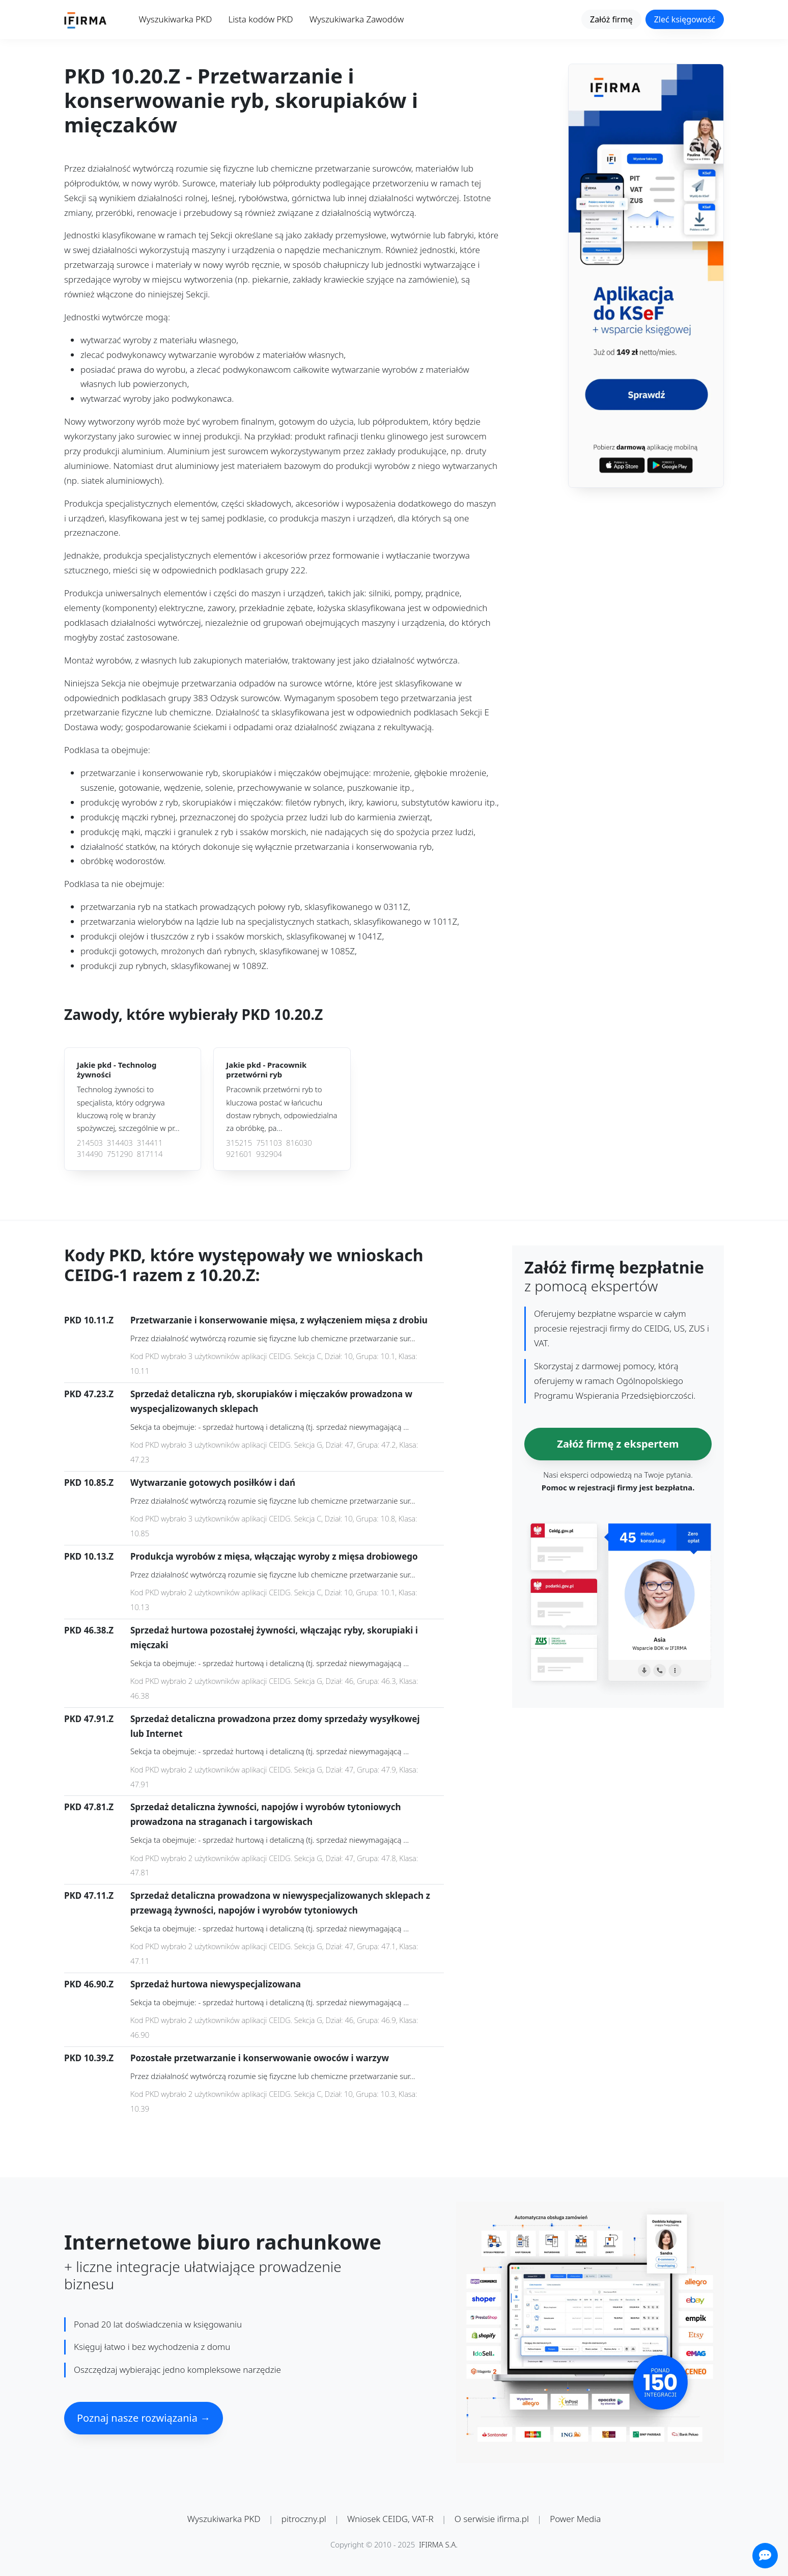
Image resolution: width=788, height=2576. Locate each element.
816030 (299, 1143)
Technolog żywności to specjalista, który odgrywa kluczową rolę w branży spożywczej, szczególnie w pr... (128, 1108)
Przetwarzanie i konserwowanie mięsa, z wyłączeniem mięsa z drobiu (279, 1320)
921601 (239, 1154)
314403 (120, 1143)
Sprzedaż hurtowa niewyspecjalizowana (215, 1984)
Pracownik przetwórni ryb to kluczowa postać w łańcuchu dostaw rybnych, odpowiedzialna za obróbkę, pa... (281, 1108)
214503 (90, 1143)
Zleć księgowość (684, 19)
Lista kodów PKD (260, 19)
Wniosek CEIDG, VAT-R (390, 2519)
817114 (150, 1154)
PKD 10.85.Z (89, 1482)
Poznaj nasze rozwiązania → (143, 2418)
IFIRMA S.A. (438, 2544)
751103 (269, 1143)
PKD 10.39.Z (89, 2058)
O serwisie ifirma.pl (492, 2519)
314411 (150, 1143)
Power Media (575, 2519)
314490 (90, 1154)
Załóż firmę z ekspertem (618, 1444)
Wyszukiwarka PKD (175, 19)
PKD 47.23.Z (89, 1394)
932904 (269, 1154)
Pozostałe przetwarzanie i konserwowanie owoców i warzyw (259, 2058)
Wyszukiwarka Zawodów (356, 19)
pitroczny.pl (304, 2519)
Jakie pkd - (116, 1069)
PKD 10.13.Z (89, 1556)
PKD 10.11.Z (89, 1320)
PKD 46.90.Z (89, 1984)
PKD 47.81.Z (89, 1807)
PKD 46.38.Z (89, 1630)
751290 (120, 1154)
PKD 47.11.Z (89, 1895)
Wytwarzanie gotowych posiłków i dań (212, 1482)
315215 (239, 1143)
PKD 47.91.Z (89, 1719)
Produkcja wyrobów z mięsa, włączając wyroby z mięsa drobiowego (274, 1556)
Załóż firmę (611, 19)
